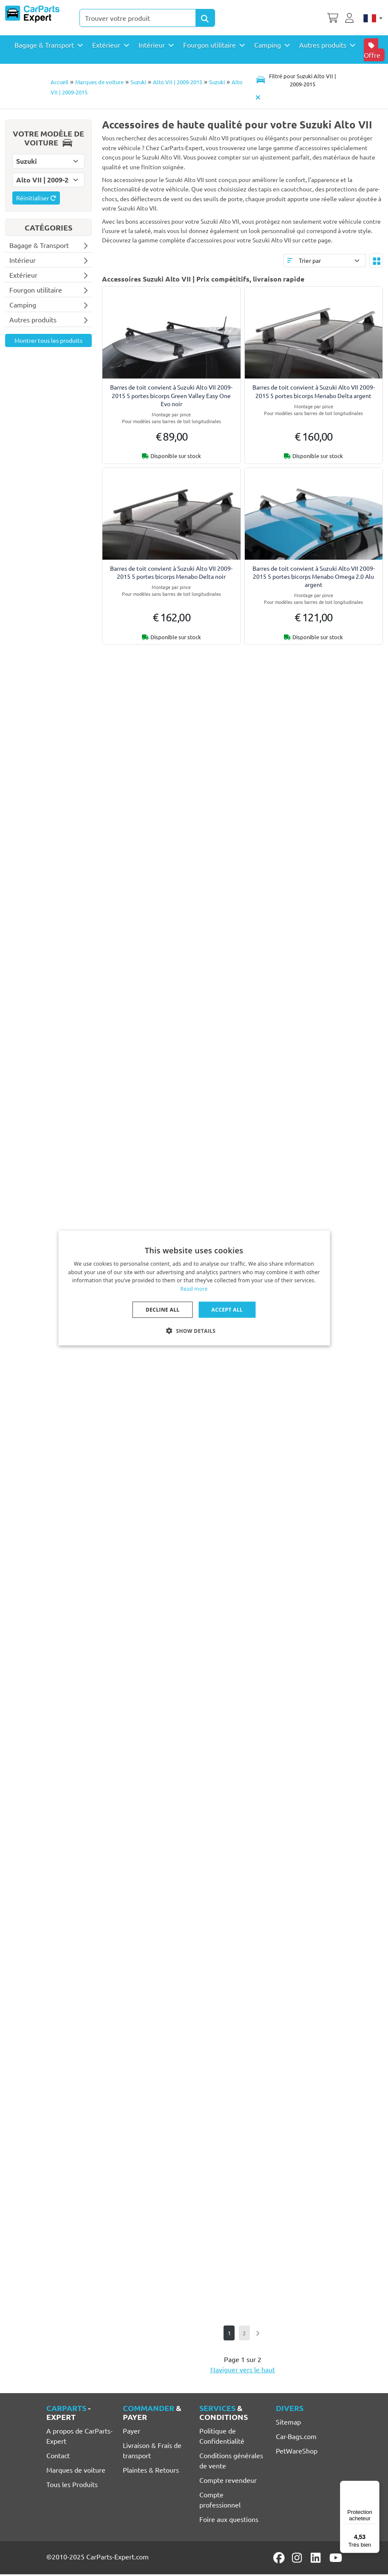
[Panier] (332, 17)
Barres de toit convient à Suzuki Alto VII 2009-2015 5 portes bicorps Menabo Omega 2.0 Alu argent (313, 576)
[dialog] (194, 1288)
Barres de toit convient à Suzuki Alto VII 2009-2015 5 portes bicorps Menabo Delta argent (313, 391)
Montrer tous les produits (48, 340)
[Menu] (374, 2486)
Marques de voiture (99, 81)
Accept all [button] (227, 1309)
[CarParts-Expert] (32, 14)
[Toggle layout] (376, 260)
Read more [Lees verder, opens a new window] (194, 1288)
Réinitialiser (36, 198)
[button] (194, 1330)
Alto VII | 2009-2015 (177, 81)
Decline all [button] (163, 1309)
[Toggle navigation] (296, 80)
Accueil (59, 81)
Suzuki (138, 81)
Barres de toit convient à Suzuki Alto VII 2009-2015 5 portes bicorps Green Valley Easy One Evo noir (171, 395)
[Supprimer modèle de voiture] (258, 97)
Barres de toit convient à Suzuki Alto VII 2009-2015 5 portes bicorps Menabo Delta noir (171, 572)
